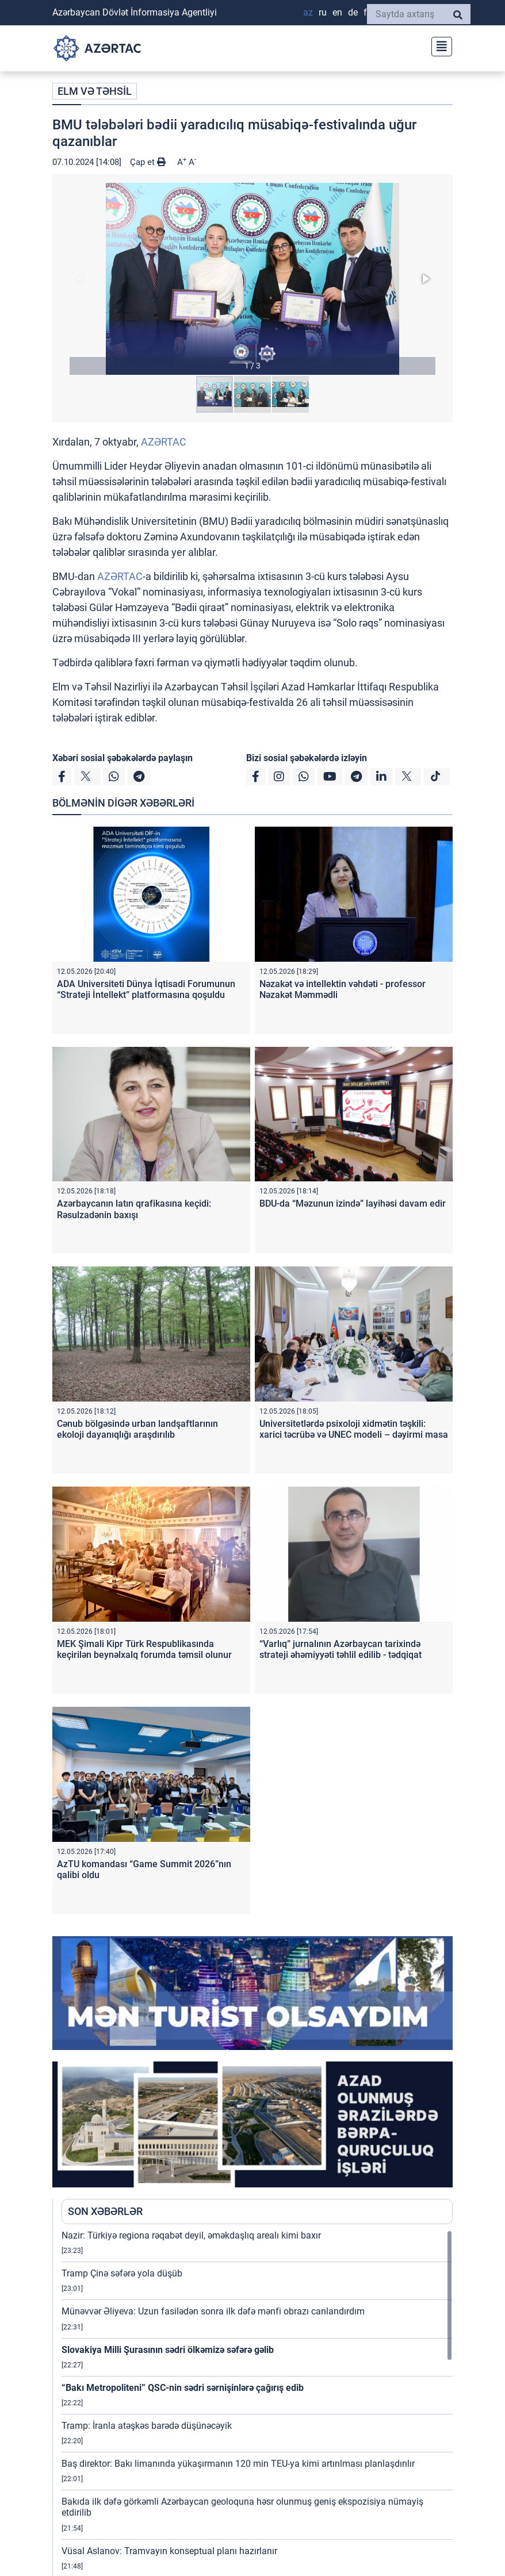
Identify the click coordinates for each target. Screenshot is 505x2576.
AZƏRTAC (163, 442)
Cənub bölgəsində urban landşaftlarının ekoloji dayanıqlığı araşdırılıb (137, 1429)
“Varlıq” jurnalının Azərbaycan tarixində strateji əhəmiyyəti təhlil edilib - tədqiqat (340, 1649)
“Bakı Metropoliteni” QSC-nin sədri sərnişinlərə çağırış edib (183, 2387)
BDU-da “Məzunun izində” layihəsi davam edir (352, 1203)
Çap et (148, 162)
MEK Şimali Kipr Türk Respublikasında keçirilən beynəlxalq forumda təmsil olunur (144, 1649)
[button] (252, 279)
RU (323, 12)
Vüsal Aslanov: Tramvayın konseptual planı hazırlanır (169, 2551)
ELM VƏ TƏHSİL (95, 91)
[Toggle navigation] (438, 45)
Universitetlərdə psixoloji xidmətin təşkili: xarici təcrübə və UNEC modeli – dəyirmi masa (353, 1429)
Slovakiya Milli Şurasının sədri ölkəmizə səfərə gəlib (168, 2349)
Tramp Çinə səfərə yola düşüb (122, 2273)
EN (337, 12)
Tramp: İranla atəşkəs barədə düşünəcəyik (147, 2425)
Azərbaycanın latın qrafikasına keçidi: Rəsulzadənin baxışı (134, 1209)
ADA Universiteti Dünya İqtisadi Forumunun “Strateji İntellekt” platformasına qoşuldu (146, 989)
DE (353, 12)
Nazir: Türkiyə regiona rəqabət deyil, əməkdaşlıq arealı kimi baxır (191, 2235)
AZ (308, 12)
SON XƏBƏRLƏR (105, 2211)
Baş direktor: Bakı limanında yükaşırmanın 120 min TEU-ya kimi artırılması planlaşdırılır (238, 2463)
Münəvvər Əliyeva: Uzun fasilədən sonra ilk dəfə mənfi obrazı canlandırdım (213, 2311)
